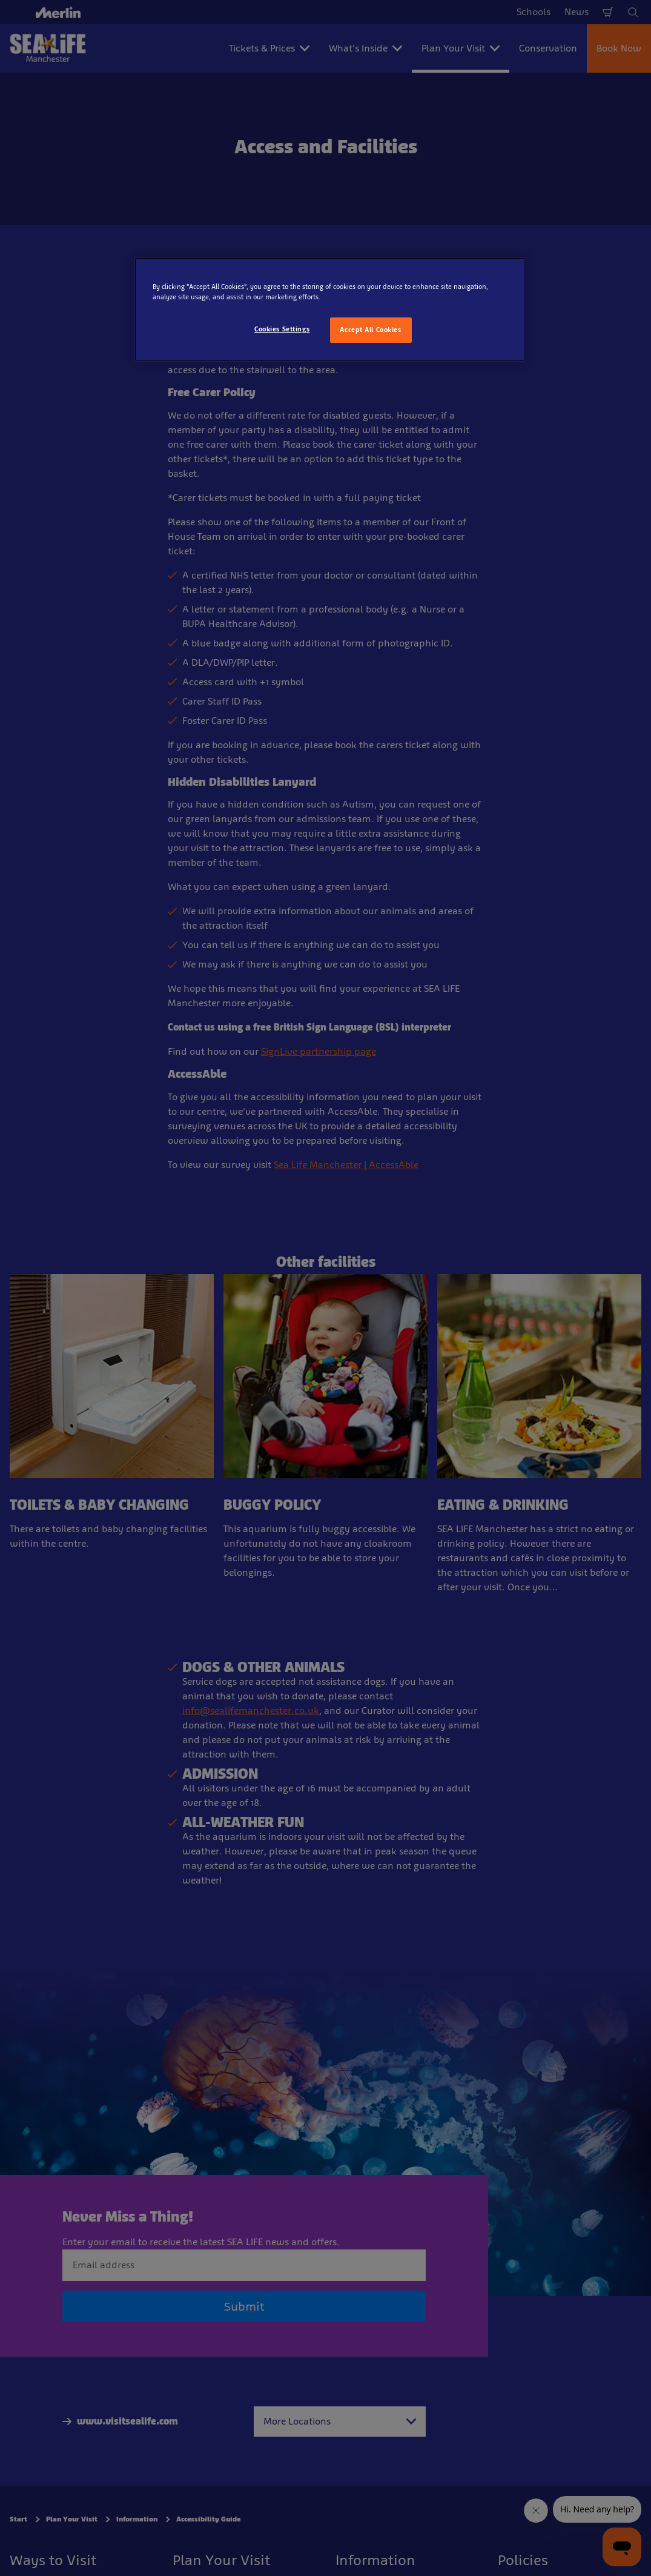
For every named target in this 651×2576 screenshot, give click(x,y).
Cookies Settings (281, 329)
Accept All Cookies (370, 329)
